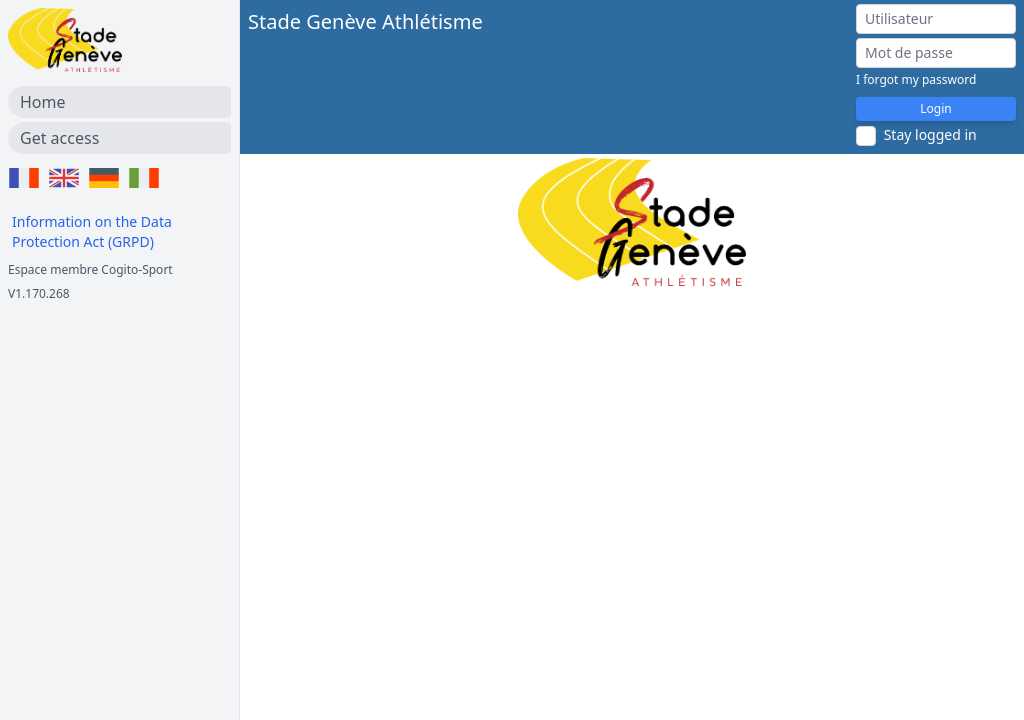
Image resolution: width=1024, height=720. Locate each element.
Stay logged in (930, 134)
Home (43, 102)
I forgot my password (916, 80)
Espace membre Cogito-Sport (90, 269)
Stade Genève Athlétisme (365, 21)
